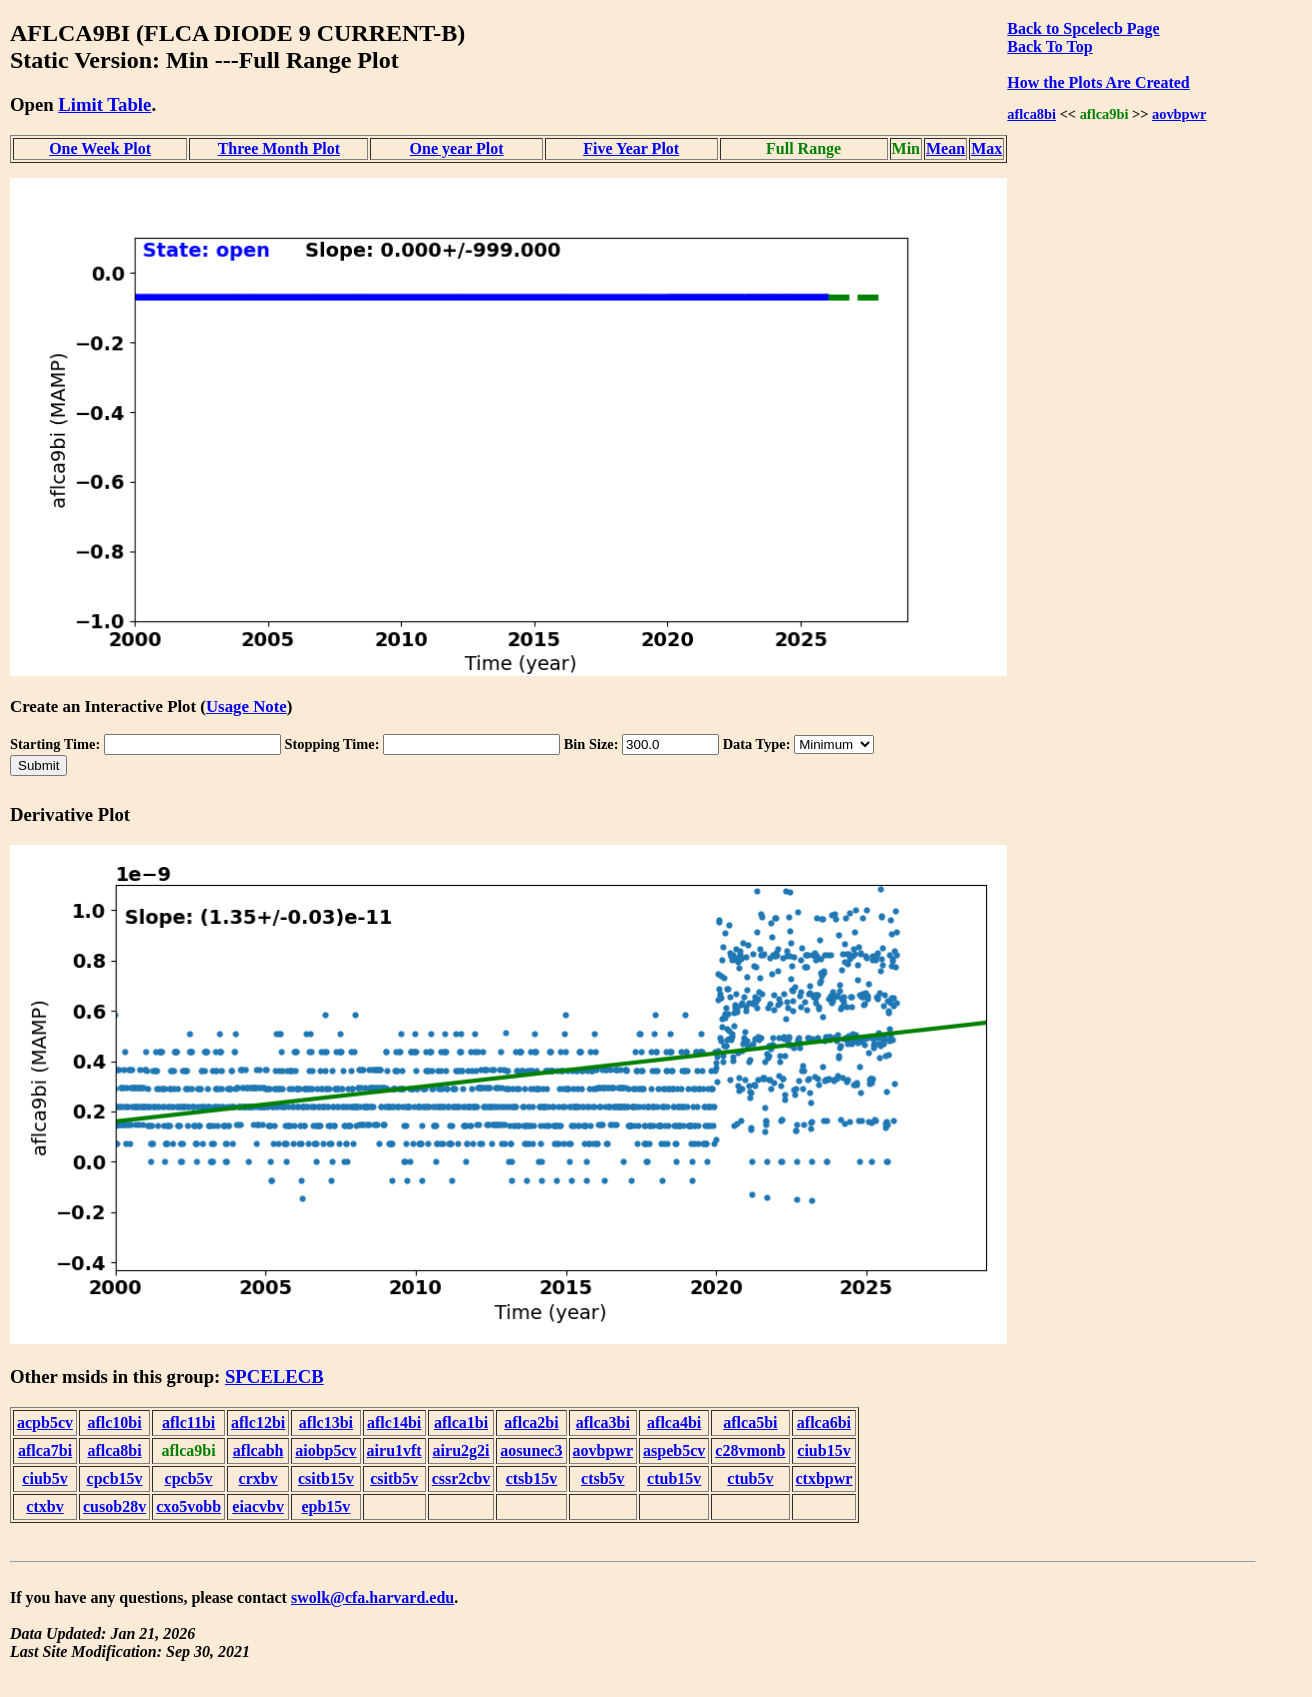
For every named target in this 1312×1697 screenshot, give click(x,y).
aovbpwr (1179, 114)
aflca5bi (750, 1422)
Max (986, 148)
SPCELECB (274, 1376)
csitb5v (394, 1478)
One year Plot (457, 148)
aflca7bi (45, 1450)
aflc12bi (258, 1422)
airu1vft (394, 1450)
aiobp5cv (325, 1450)
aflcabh (258, 1450)
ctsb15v (532, 1478)
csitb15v (326, 1478)
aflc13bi (326, 1422)
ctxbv (44, 1506)
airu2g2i (461, 1450)
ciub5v (44, 1478)
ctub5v (750, 1478)
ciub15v (823, 1450)
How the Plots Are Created (1098, 82)
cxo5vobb (188, 1506)
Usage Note (246, 706)
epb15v (325, 1506)
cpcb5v (189, 1478)
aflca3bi (603, 1422)
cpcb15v (115, 1478)
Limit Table (104, 104)
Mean (945, 148)
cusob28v (114, 1506)
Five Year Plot (631, 148)
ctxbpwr (824, 1478)
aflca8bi (1031, 114)
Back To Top (1049, 46)
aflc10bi (114, 1422)
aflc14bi (394, 1422)
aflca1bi (461, 1422)
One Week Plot (100, 148)
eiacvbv (258, 1506)
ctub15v (674, 1478)
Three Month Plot (279, 148)
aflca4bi (674, 1422)
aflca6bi (824, 1422)
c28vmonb (750, 1450)
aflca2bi (531, 1422)
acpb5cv (45, 1422)
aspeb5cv (674, 1450)
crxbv (258, 1478)
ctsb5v (603, 1478)
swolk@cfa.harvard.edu (372, 1597)
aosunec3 (531, 1450)
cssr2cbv (461, 1478)
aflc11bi (188, 1422)
